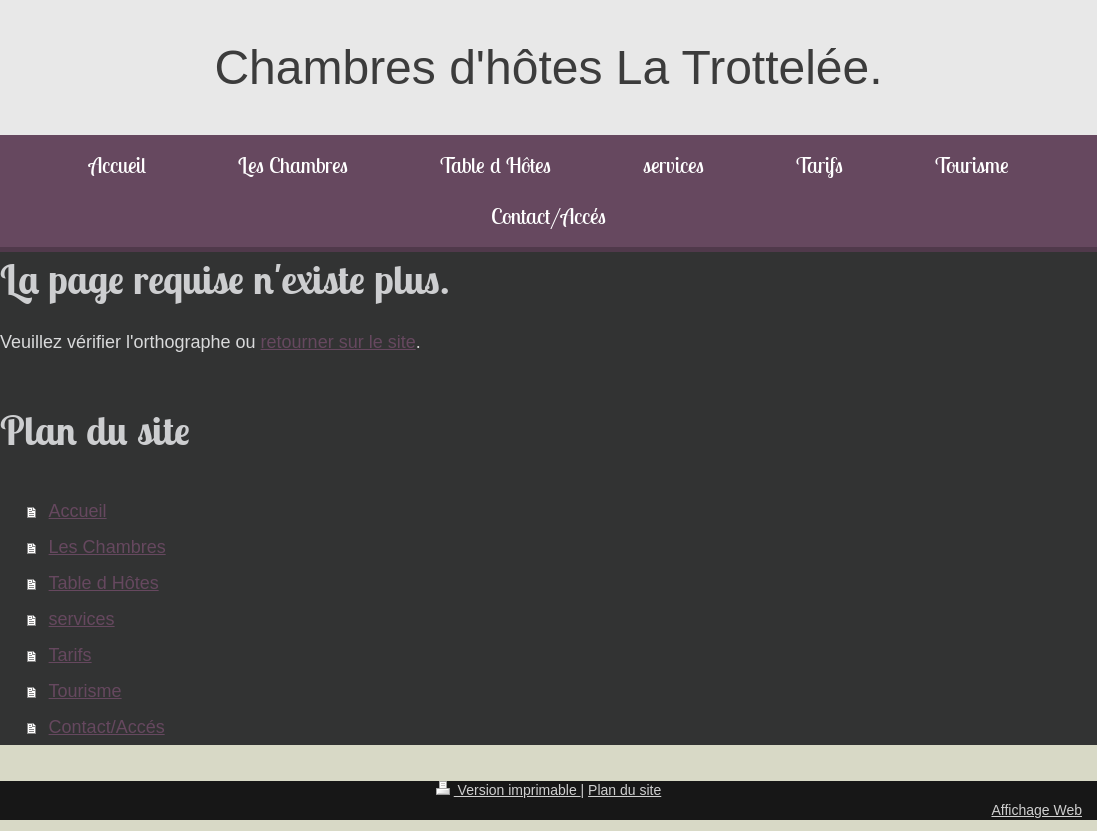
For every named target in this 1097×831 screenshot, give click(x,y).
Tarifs (70, 655)
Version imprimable (508, 790)
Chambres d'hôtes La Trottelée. (548, 67)
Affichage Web (1036, 810)
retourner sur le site (338, 342)
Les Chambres (107, 547)
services (82, 619)
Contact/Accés (107, 727)
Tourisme (85, 691)
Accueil (78, 511)
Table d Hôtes (104, 583)
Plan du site (624, 790)
